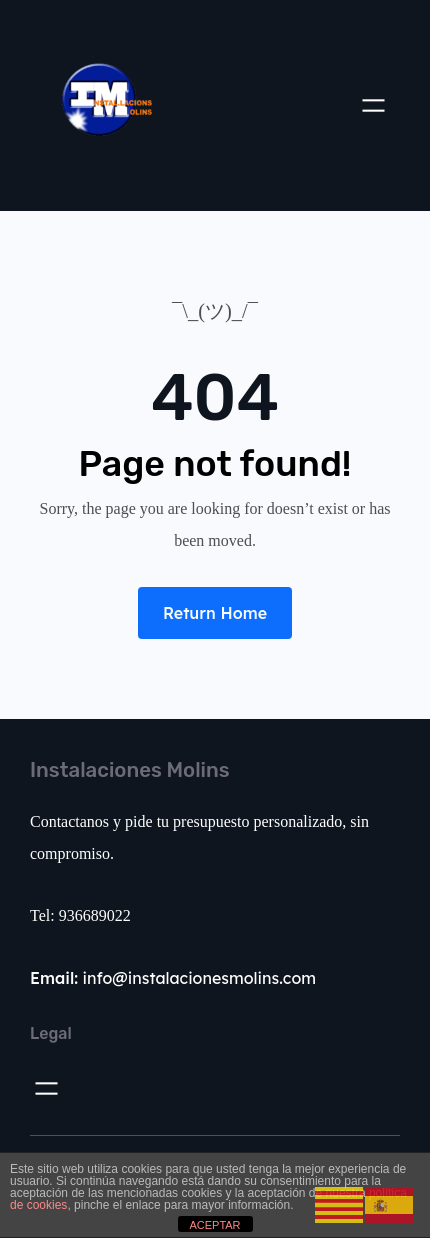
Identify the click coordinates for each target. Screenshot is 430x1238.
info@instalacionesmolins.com (173, 978)
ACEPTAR (214, 1225)
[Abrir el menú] (373, 105)
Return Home (215, 613)
